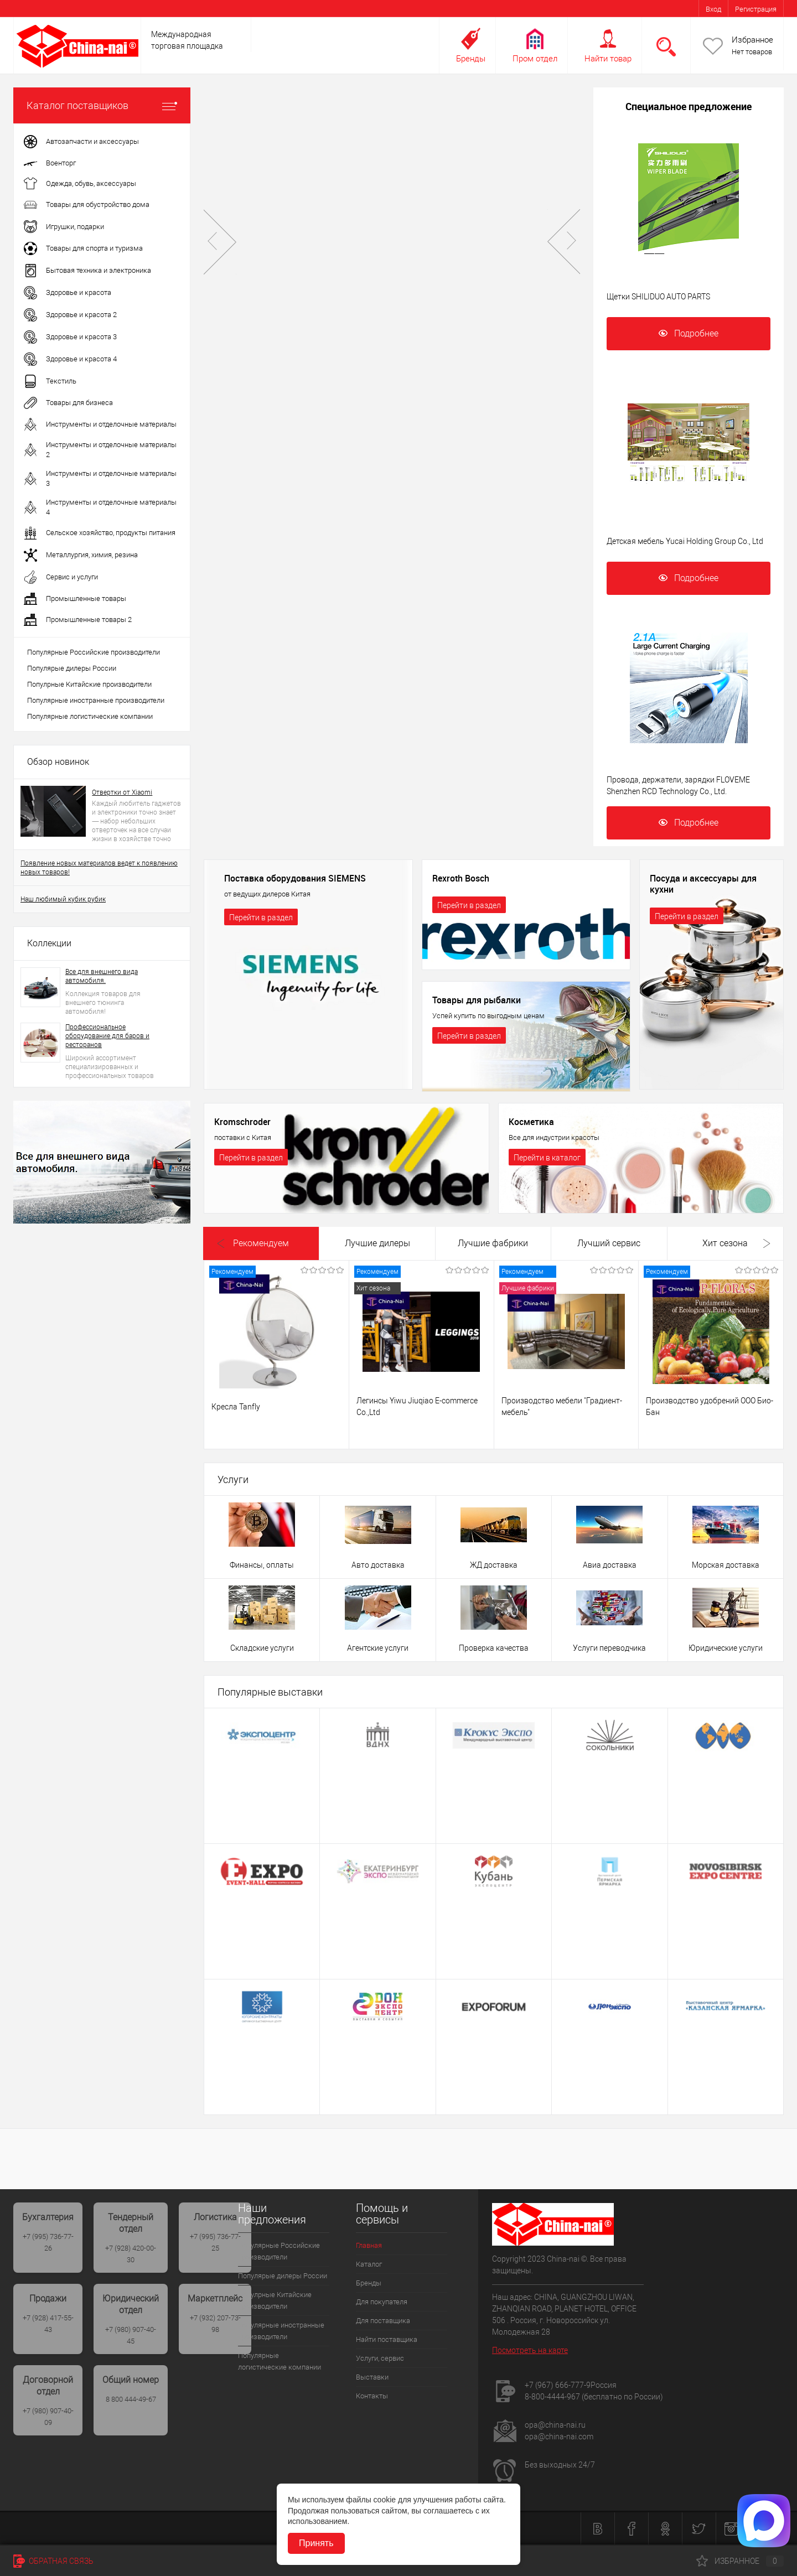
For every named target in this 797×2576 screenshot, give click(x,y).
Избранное (752, 40)
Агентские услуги (377, 1648)
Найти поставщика (386, 2339)
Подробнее (688, 333)
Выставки (372, 2377)
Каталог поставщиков (102, 105)
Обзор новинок (58, 761)
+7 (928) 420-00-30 (130, 2254)
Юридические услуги (726, 1648)
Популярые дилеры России (71, 668)
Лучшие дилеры (377, 1243)
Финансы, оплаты (262, 1565)
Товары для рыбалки (476, 1000)
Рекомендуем (261, 1243)
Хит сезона (725, 1243)
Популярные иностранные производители (95, 700)
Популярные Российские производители (93, 652)
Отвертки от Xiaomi (122, 792)
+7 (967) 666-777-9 (558, 2385)
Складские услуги (262, 1648)
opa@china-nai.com (559, 2436)
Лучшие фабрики (493, 1243)
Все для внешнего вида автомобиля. (101, 976)
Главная (369, 2245)
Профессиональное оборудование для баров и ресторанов (107, 1036)
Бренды (470, 59)
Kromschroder (242, 1122)
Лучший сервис (608, 1243)
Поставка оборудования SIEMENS (295, 878)
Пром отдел (535, 59)
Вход (713, 9)
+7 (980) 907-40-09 (48, 2417)
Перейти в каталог (547, 1157)
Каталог (369, 2264)
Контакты (372, 2396)
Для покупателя (381, 2302)
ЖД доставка (493, 1565)
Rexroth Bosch (460, 878)
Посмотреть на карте (530, 2350)
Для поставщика (383, 2320)
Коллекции (49, 943)
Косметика (531, 1122)
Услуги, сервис (380, 2358)
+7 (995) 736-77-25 (215, 2242)
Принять (316, 2543)
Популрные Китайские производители (89, 684)
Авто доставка (378, 1565)
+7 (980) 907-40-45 (130, 2335)
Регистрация (756, 9)
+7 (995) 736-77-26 (48, 2242)
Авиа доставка (609, 1565)
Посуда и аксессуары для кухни (703, 884)
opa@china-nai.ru (555, 2424)
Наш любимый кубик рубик (63, 899)
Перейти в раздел (261, 917)
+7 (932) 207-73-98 (215, 2324)
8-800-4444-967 (552, 2396)
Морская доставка (725, 1565)
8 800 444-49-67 (131, 2399)
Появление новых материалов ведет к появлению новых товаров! (99, 867)
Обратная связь (53, 2561)
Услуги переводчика (609, 1648)
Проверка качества (494, 1648)
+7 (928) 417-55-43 (48, 2324)
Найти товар (608, 59)
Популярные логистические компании (90, 716)
